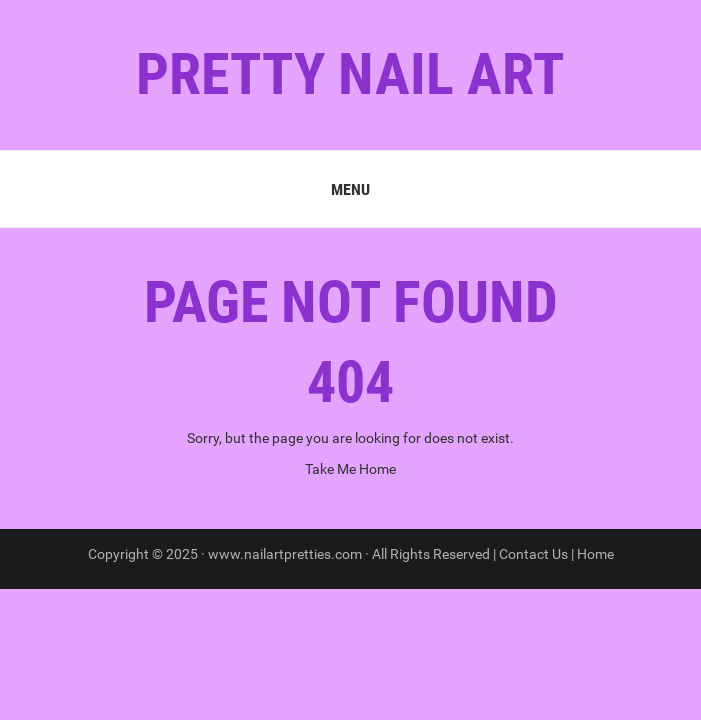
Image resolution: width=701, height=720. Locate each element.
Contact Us (533, 554)
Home (595, 554)
